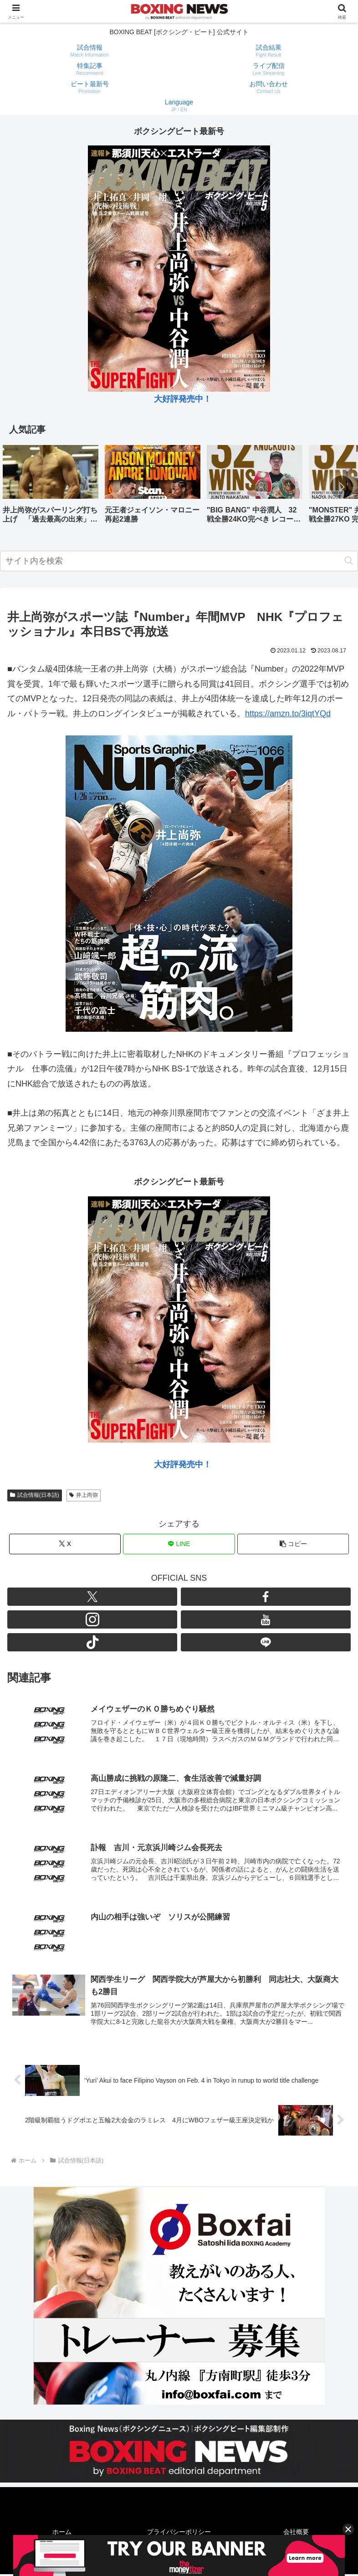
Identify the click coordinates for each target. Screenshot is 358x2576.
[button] (341, 487)
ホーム (62, 2533)
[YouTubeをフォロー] (266, 1619)
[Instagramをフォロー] (92, 1619)
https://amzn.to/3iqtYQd (288, 713)
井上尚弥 (83, 1495)
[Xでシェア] (65, 1544)
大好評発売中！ (182, 398)
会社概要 (296, 2533)
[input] (179, 561)
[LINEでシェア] (179, 1544)
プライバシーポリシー (179, 2533)
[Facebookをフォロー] (266, 1597)
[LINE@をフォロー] (266, 1642)
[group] (50, 487)
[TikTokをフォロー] (92, 1642)
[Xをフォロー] (92, 1597)
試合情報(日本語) (34, 1495)
